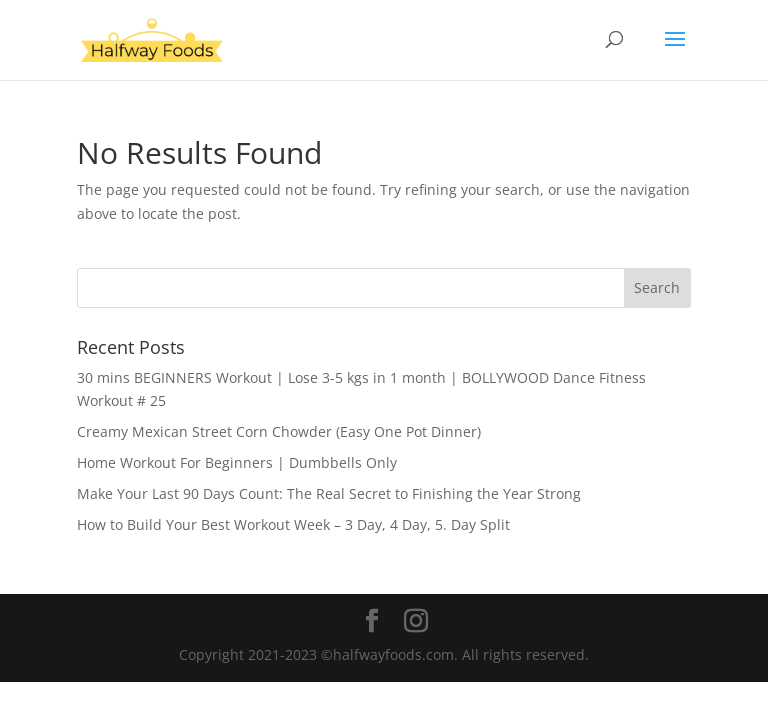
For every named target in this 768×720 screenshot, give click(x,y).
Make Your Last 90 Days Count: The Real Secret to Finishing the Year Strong (329, 493)
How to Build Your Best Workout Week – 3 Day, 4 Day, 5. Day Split (293, 524)
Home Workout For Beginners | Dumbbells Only (237, 462)
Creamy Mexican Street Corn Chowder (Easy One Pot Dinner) (279, 431)
